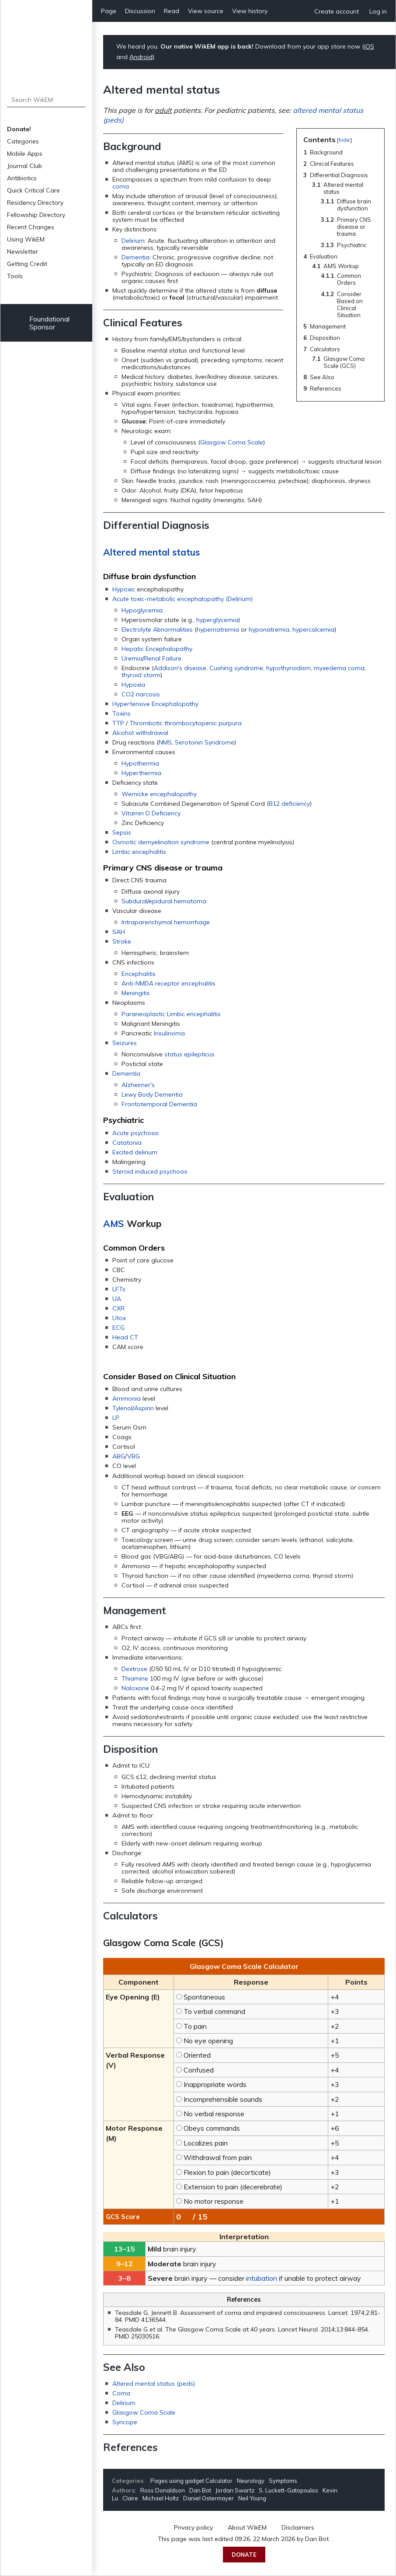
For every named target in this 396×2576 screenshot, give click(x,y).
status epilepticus (189, 1054)
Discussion (140, 11)
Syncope (124, 2422)
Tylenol (122, 1408)
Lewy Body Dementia (152, 1094)
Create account (336, 11)
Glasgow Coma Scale (231, 442)
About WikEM (247, 2527)
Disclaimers (297, 2527)
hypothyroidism (288, 668)
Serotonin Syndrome (204, 742)
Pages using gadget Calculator (191, 2480)
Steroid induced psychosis (150, 1171)
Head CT (125, 1337)
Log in (378, 11)
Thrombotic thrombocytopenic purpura (185, 723)
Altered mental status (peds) (153, 2383)
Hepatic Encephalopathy (157, 649)
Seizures (124, 1043)
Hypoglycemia (142, 610)
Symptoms (283, 2480)
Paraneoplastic (143, 1014)
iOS (369, 46)
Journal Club (24, 166)
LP (115, 1418)
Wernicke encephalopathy (159, 794)
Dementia (135, 257)
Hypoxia (133, 685)
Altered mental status (151, 552)
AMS (113, 1223)
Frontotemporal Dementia (159, 1104)
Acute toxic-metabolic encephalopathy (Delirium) (182, 599)
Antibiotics (22, 178)
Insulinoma (169, 1033)
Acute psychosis (135, 1133)
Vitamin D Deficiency (151, 813)
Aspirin (144, 1408)
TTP (118, 723)
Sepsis (121, 832)
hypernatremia (218, 629)
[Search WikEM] (46, 99)
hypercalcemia (313, 629)
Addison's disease (180, 668)
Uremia (132, 658)
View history (249, 11)
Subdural (134, 901)
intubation (261, 2278)
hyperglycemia (217, 620)
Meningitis (136, 993)
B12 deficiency (289, 803)
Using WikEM (26, 239)
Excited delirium (134, 1152)
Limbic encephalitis (139, 852)
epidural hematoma (177, 901)
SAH (118, 932)
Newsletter (22, 251)
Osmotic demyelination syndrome (160, 842)
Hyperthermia (141, 773)
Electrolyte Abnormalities (157, 629)
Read (171, 11)
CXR (118, 1308)
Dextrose (134, 1669)
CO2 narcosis (141, 694)
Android (141, 57)
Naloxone (135, 1688)
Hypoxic (123, 589)
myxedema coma (339, 668)
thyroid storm (141, 675)
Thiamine (135, 1678)
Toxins (121, 713)
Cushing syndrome (236, 668)
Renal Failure (162, 658)
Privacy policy (193, 2527)
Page (108, 11)
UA (116, 1299)
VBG (133, 1456)
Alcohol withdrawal (140, 733)
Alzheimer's (138, 1085)
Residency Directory (35, 202)
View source (205, 11)
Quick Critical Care (33, 190)
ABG (118, 1456)
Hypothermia (140, 763)
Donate (244, 2554)
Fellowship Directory (36, 215)
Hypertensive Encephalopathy (155, 704)
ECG (118, 1328)
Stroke (121, 941)
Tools (15, 276)
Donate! (19, 129)
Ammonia (126, 1398)
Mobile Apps (24, 153)
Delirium (133, 241)
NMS (165, 742)
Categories (23, 141)
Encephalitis (139, 974)
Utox (119, 1318)
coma (120, 186)
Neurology (250, 2480)
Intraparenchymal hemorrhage (166, 922)
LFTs (118, 1289)
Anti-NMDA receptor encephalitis (168, 983)
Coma (121, 2393)
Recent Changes (30, 227)
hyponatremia (269, 629)
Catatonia (127, 1142)
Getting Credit (27, 264)
